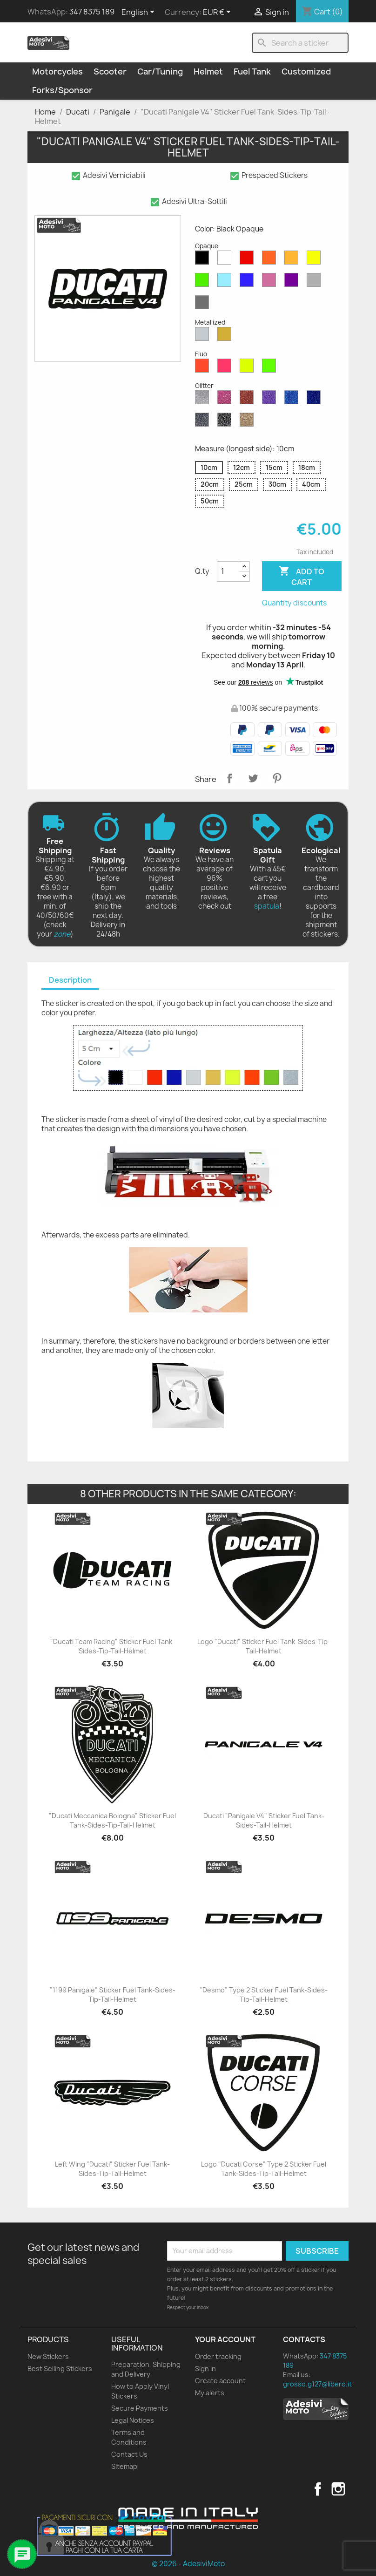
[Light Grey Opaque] (315, 282)
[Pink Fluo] (226, 368)
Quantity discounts (294, 603)
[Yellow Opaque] (315, 260)
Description (70, 980)
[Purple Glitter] (271, 399)
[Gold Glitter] (248, 422)
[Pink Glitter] (226, 399)
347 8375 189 (91, 12)
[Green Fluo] (271, 368)
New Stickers (48, 2356)
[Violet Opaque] (293, 282)
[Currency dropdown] (218, 12)
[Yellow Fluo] (248, 368)
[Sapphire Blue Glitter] (293, 399)
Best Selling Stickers (59, 2368)
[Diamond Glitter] (204, 399)
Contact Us (129, 2454)
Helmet (208, 71)
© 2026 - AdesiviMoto (188, 2564)
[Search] (300, 43)
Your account (225, 2339)
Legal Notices (132, 2420)
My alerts (209, 2392)
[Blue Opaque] (248, 282)
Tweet (253, 778)
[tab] (70, 981)
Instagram (338, 2489)
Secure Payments (139, 2408)
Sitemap (124, 2466)
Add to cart (301, 576)
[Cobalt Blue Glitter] (315, 399)
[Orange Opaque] (271, 260)
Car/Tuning (160, 71)
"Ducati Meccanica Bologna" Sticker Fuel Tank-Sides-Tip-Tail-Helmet (112, 1820)
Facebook (318, 2489)
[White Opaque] (226, 260)
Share (229, 778)
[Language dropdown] (139, 12)
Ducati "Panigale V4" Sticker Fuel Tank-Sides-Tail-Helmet (263, 1820)
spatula (266, 906)
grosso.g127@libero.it (317, 2383)
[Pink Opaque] (271, 282)
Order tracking (218, 2356)
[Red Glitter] (248, 399)
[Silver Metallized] (204, 336)
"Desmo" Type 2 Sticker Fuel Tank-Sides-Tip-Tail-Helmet (264, 1994)
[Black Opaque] (204, 260)
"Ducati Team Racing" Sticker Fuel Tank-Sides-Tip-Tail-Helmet (112, 1646)
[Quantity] (228, 571)
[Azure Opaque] (226, 282)
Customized (306, 71)
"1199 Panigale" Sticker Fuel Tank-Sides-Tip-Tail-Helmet (112, 1994)
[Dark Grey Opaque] (204, 304)
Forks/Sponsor (62, 90)
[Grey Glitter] (204, 422)
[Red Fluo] (204, 368)
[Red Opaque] (248, 260)
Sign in (205, 2368)
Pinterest (277, 778)
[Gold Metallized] (226, 336)
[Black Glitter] (226, 422)
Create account (220, 2380)
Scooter (110, 71)
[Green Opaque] (204, 282)
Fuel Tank (252, 71)
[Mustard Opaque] (293, 260)
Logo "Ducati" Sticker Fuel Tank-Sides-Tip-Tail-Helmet (263, 1646)
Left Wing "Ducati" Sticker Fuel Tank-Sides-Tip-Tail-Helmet (112, 2169)
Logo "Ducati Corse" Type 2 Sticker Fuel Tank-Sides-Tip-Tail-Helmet (263, 2169)
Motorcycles (57, 71)
